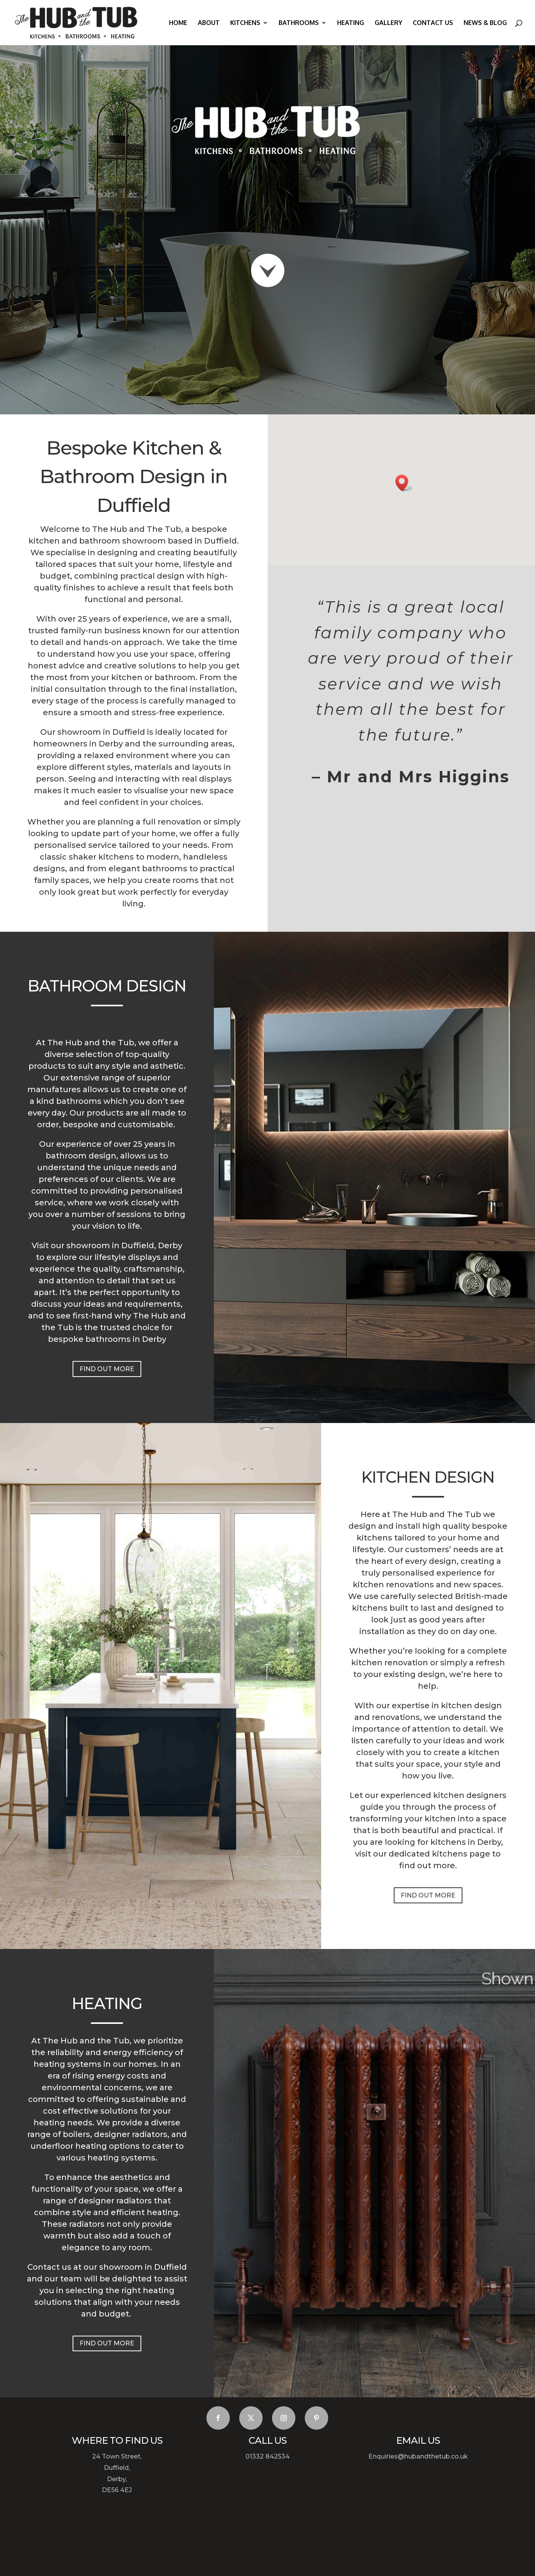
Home (178, 23)
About (209, 23)
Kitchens (245, 23)
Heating (350, 23)
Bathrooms (299, 23)
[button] (404, 482)
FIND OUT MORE (107, 1369)
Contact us (433, 23)
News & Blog (485, 23)
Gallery (388, 23)
